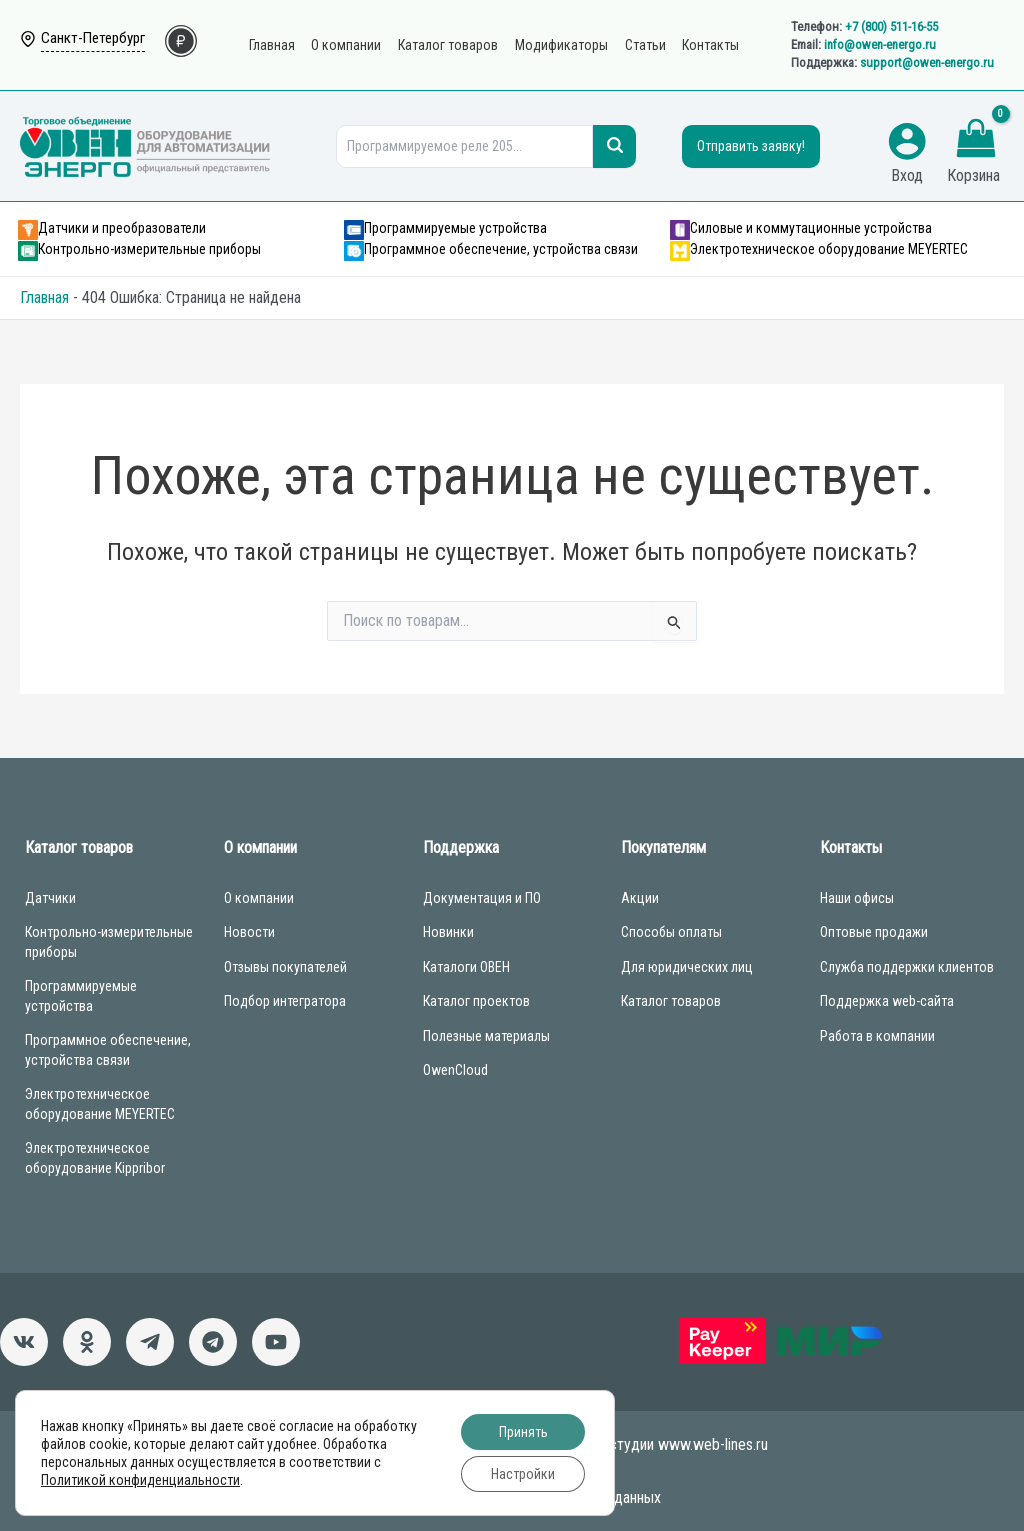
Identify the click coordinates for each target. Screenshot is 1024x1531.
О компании (259, 898)
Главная (44, 297)
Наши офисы (857, 898)
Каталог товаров (671, 1001)
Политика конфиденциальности (512, 1470)
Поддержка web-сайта (887, 1001)
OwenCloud (455, 1070)
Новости (249, 932)
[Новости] (150, 1342)
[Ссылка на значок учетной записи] (907, 141)
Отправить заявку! (751, 146)
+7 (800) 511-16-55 (891, 26)
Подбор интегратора (285, 1001)
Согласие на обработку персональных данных (512, 1497)
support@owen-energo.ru (927, 62)
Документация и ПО (482, 898)
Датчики (50, 898)
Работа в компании (877, 1036)
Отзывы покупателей (285, 967)
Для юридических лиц (687, 967)
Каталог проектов (476, 1001)
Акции (640, 898)
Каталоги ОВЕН (466, 967)
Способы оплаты (671, 932)
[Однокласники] (87, 1342)
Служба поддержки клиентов (907, 967)
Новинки (448, 932)
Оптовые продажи (874, 932)
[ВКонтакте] (24, 1342)
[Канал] (276, 1342)
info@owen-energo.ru (880, 44)
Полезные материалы (486, 1036)
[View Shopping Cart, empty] (975, 141)
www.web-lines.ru (713, 1444)
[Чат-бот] (213, 1342)
